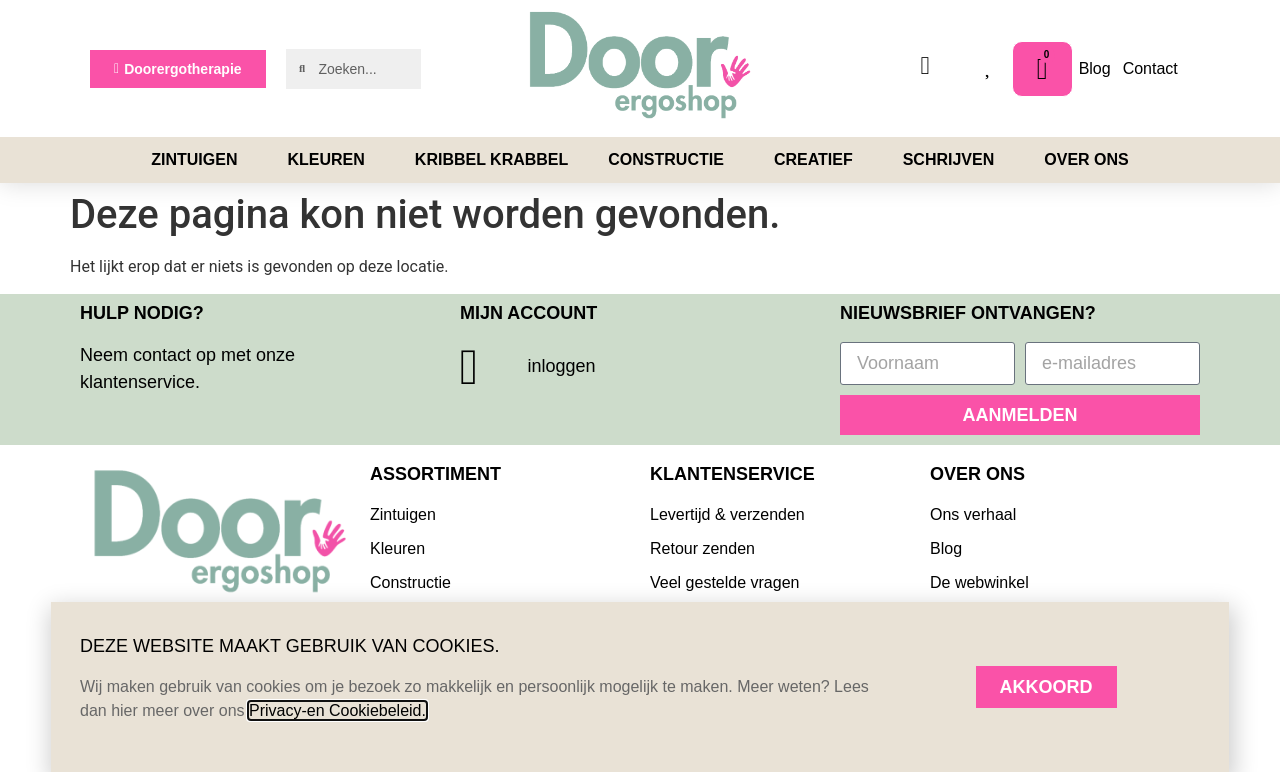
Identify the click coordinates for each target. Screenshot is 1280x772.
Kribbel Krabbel (491, 159)
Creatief (818, 160)
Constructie (671, 160)
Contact (1150, 68)
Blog (1095, 68)
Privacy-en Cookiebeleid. (337, 710)
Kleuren (330, 160)
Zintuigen (199, 160)
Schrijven (954, 160)
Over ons (1086, 159)
